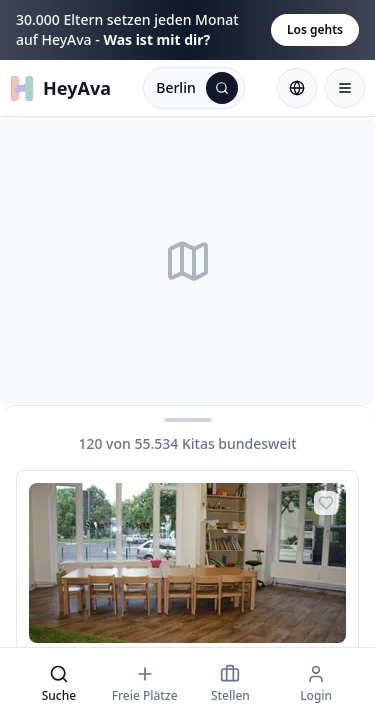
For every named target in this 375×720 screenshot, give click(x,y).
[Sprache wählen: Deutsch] (297, 88)
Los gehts (315, 29)
